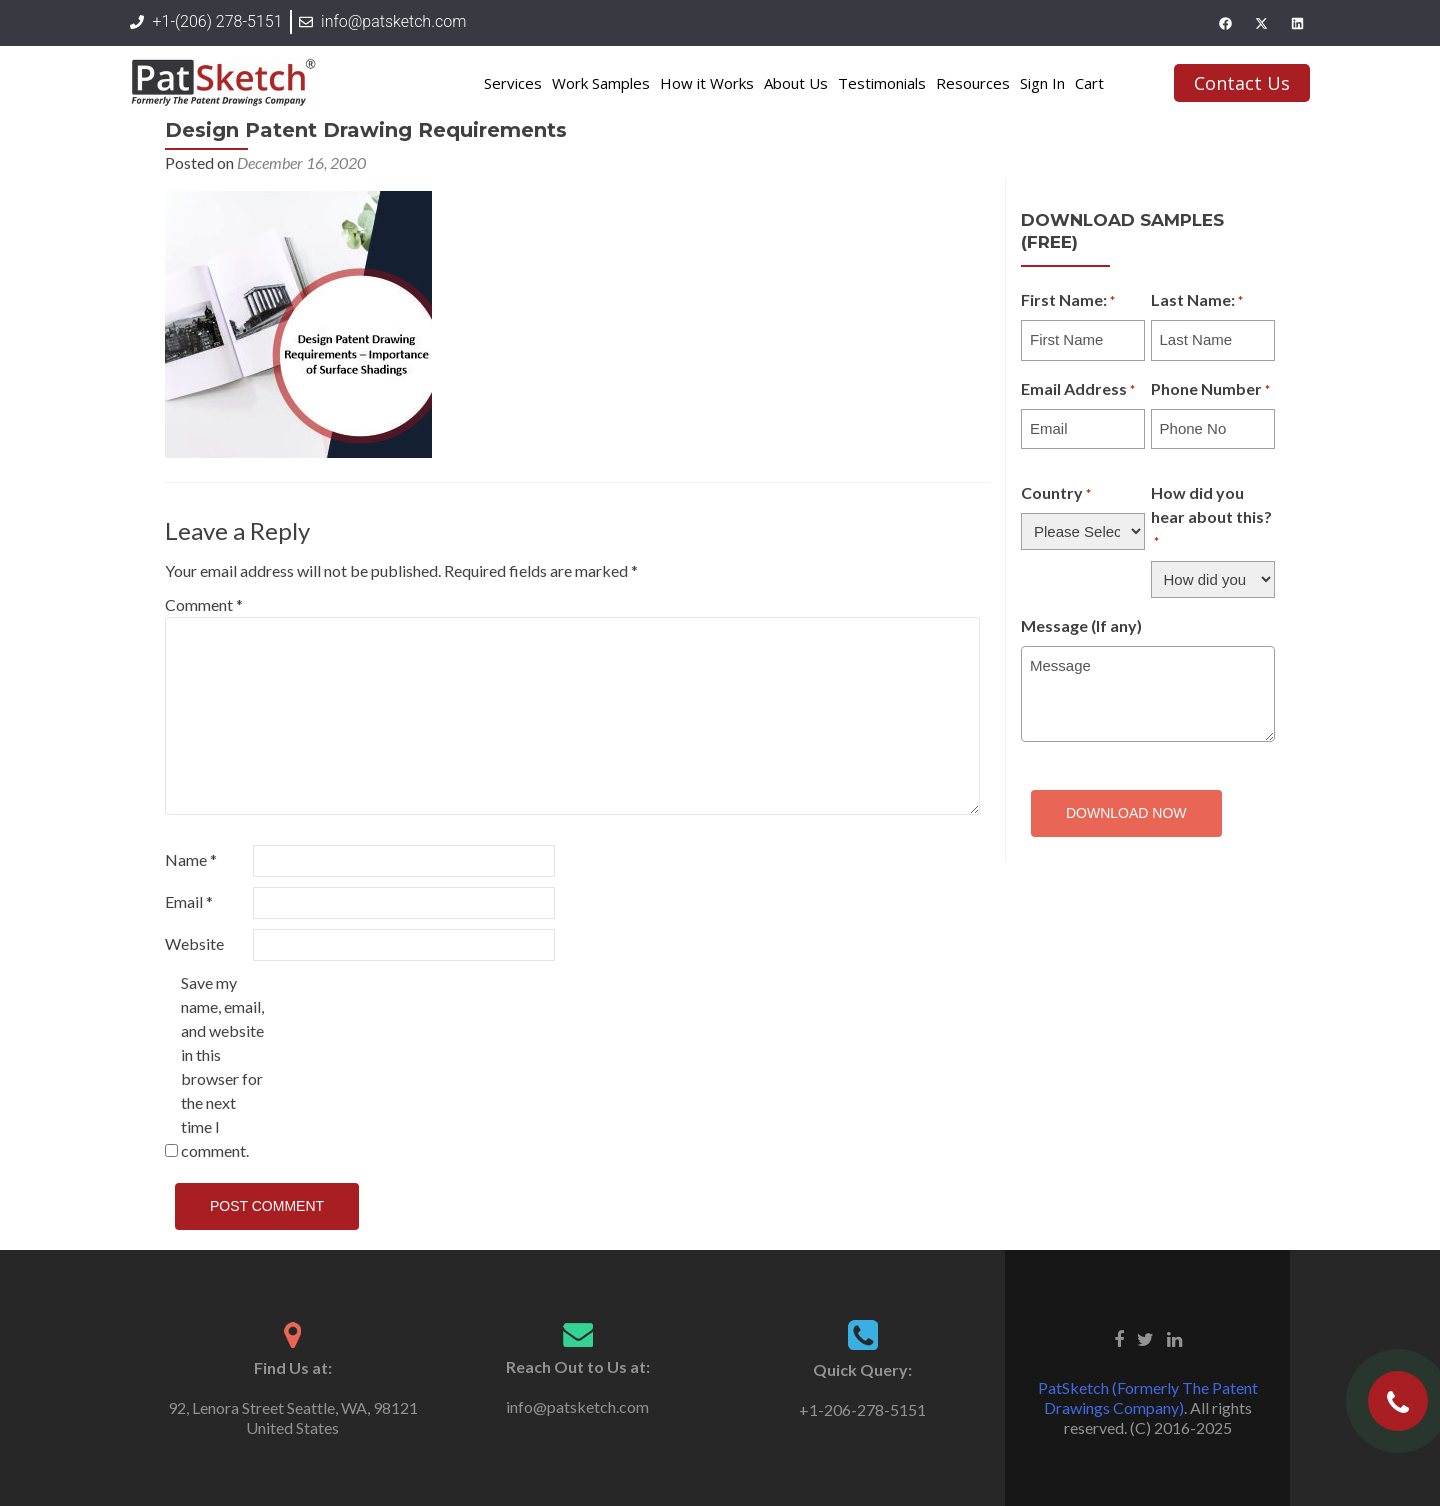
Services (513, 83)
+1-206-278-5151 (862, 1409)
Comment (204, 604)
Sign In (1042, 83)
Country (1056, 494)
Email (189, 901)
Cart (1089, 83)
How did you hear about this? (1211, 518)
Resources (973, 83)
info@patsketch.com (577, 1406)
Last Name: (1197, 301)
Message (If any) (1081, 625)
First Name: (1068, 301)
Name (191, 859)
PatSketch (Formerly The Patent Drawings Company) (1148, 1397)
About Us (796, 83)
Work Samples (601, 83)
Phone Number (1210, 390)
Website (194, 943)
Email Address (1078, 390)
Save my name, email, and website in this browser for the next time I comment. (222, 1066)
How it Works (707, 83)
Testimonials (882, 83)
